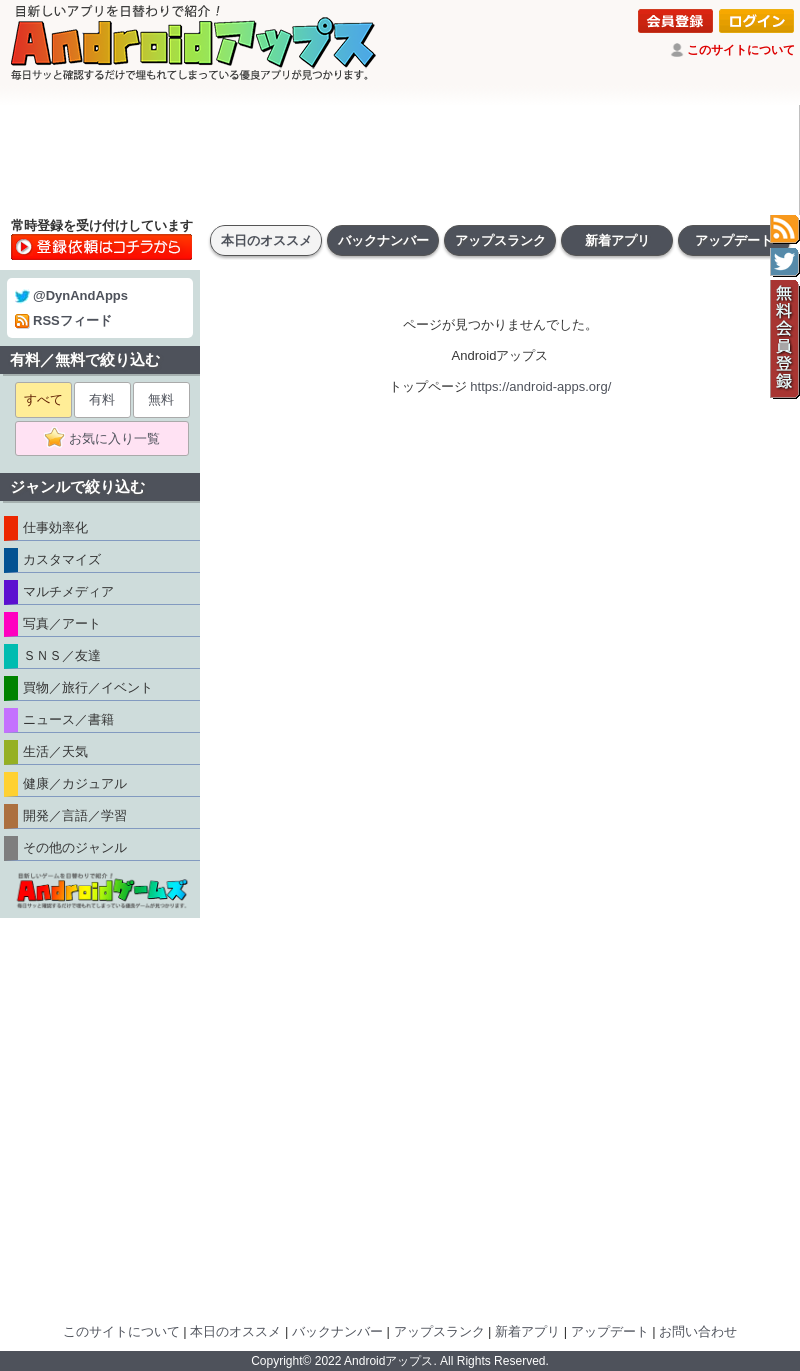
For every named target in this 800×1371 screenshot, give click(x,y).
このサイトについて (741, 50)
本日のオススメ (266, 240)
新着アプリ (617, 240)
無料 (161, 399)
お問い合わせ (698, 1331)
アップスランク (500, 240)
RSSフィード (63, 320)
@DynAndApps (71, 295)
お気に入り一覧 (108, 439)
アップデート (734, 240)
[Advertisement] (400, 160)
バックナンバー (383, 240)
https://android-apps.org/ (540, 386)
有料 (102, 399)
